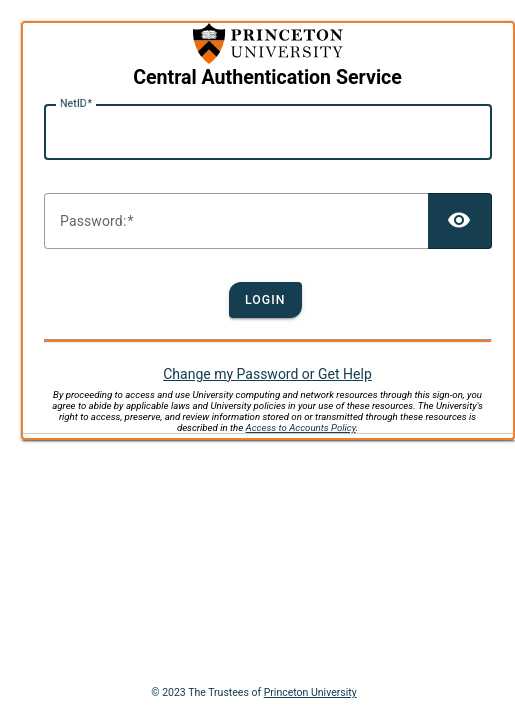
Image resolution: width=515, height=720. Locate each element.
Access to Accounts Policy (301, 427)
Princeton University (310, 692)
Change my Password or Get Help (267, 374)
